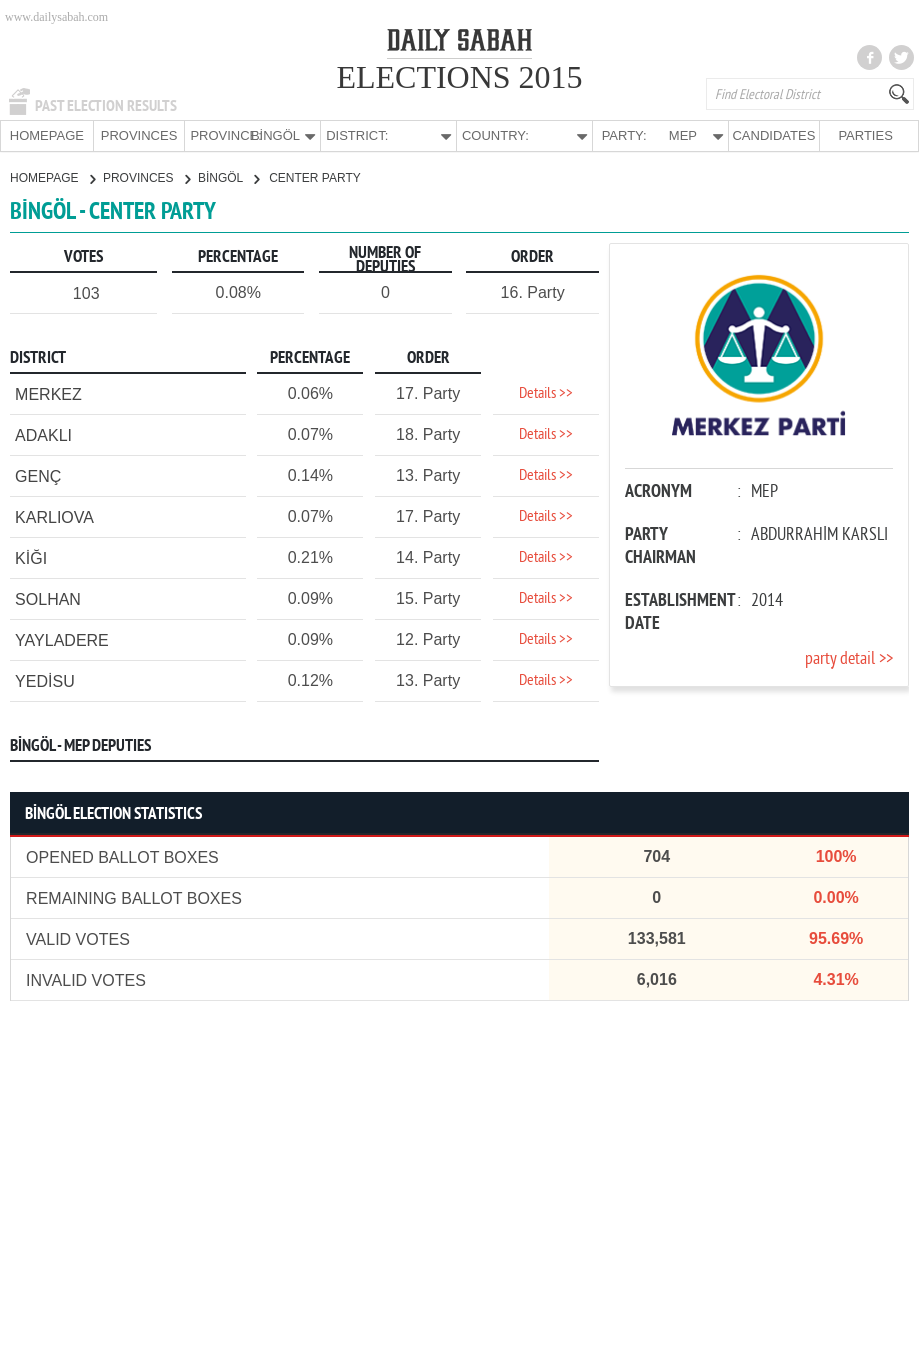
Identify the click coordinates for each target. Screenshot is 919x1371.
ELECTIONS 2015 (459, 77)
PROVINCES (139, 135)
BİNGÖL (228, 177)
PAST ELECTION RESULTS (106, 106)
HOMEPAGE (47, 135)
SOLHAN (48, 598)
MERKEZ (48, 393)
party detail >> (849, 658)
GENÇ (38, 475)
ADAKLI (43, 434)
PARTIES (865, 135)
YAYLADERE (62, 639)
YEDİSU (45, 680)
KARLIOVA (54, 516)
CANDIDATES (773, 135)
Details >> (546, 393)
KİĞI (31, 557)
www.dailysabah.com (56, 17)
